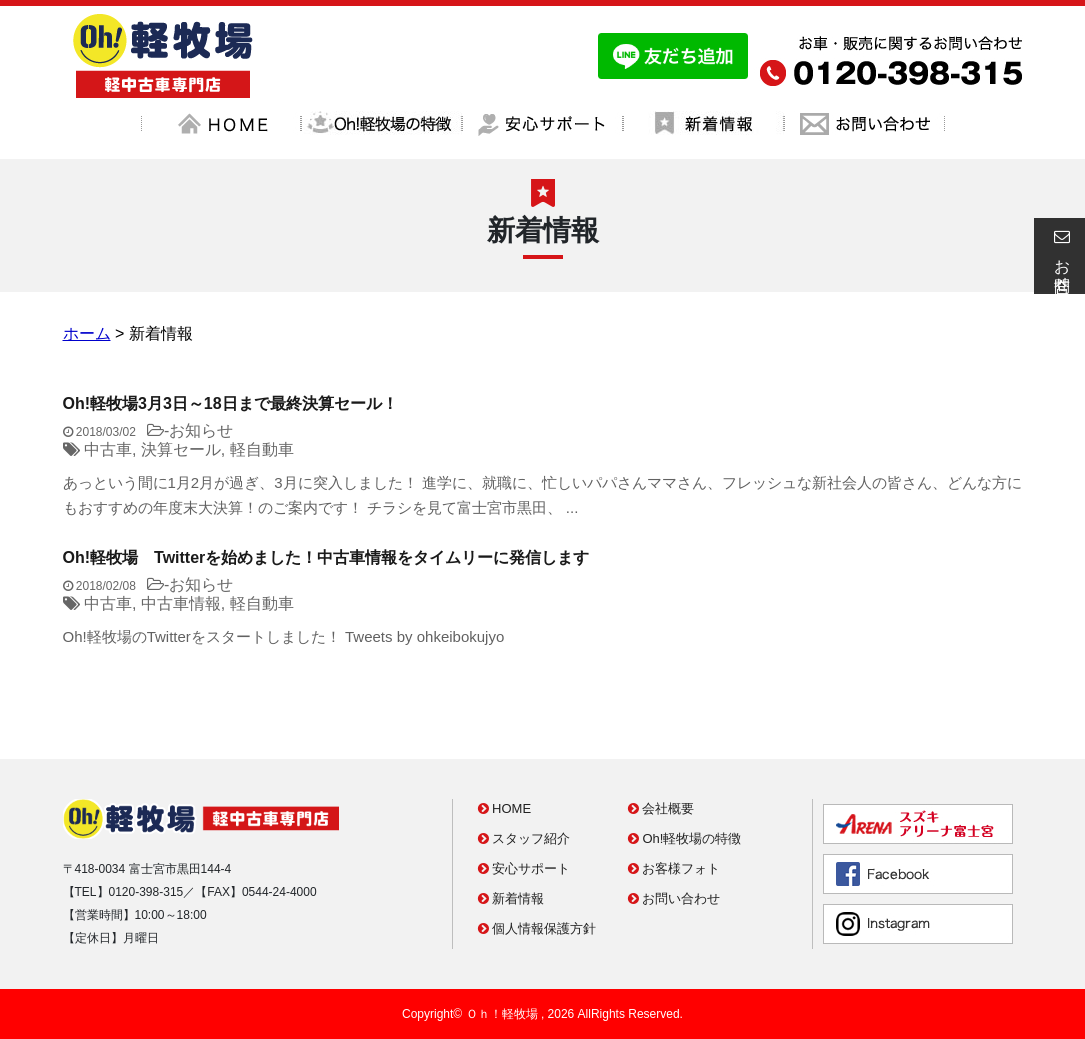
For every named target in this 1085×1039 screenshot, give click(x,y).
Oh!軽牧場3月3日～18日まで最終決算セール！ (230, 403)
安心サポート (524, 868)
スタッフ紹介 (524, 838)
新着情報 (511, 898)
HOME (505, 808)
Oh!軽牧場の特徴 (685, 838)
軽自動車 (262, 449)
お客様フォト (674, 868)
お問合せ (1059, 256)
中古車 (108, 449)
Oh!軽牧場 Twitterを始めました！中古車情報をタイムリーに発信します (326, 557)
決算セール (181, 449)
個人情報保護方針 (537, 928)
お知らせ (201, 430)
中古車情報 (181, 603)
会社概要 (661, 808)
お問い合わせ (674, 898)
